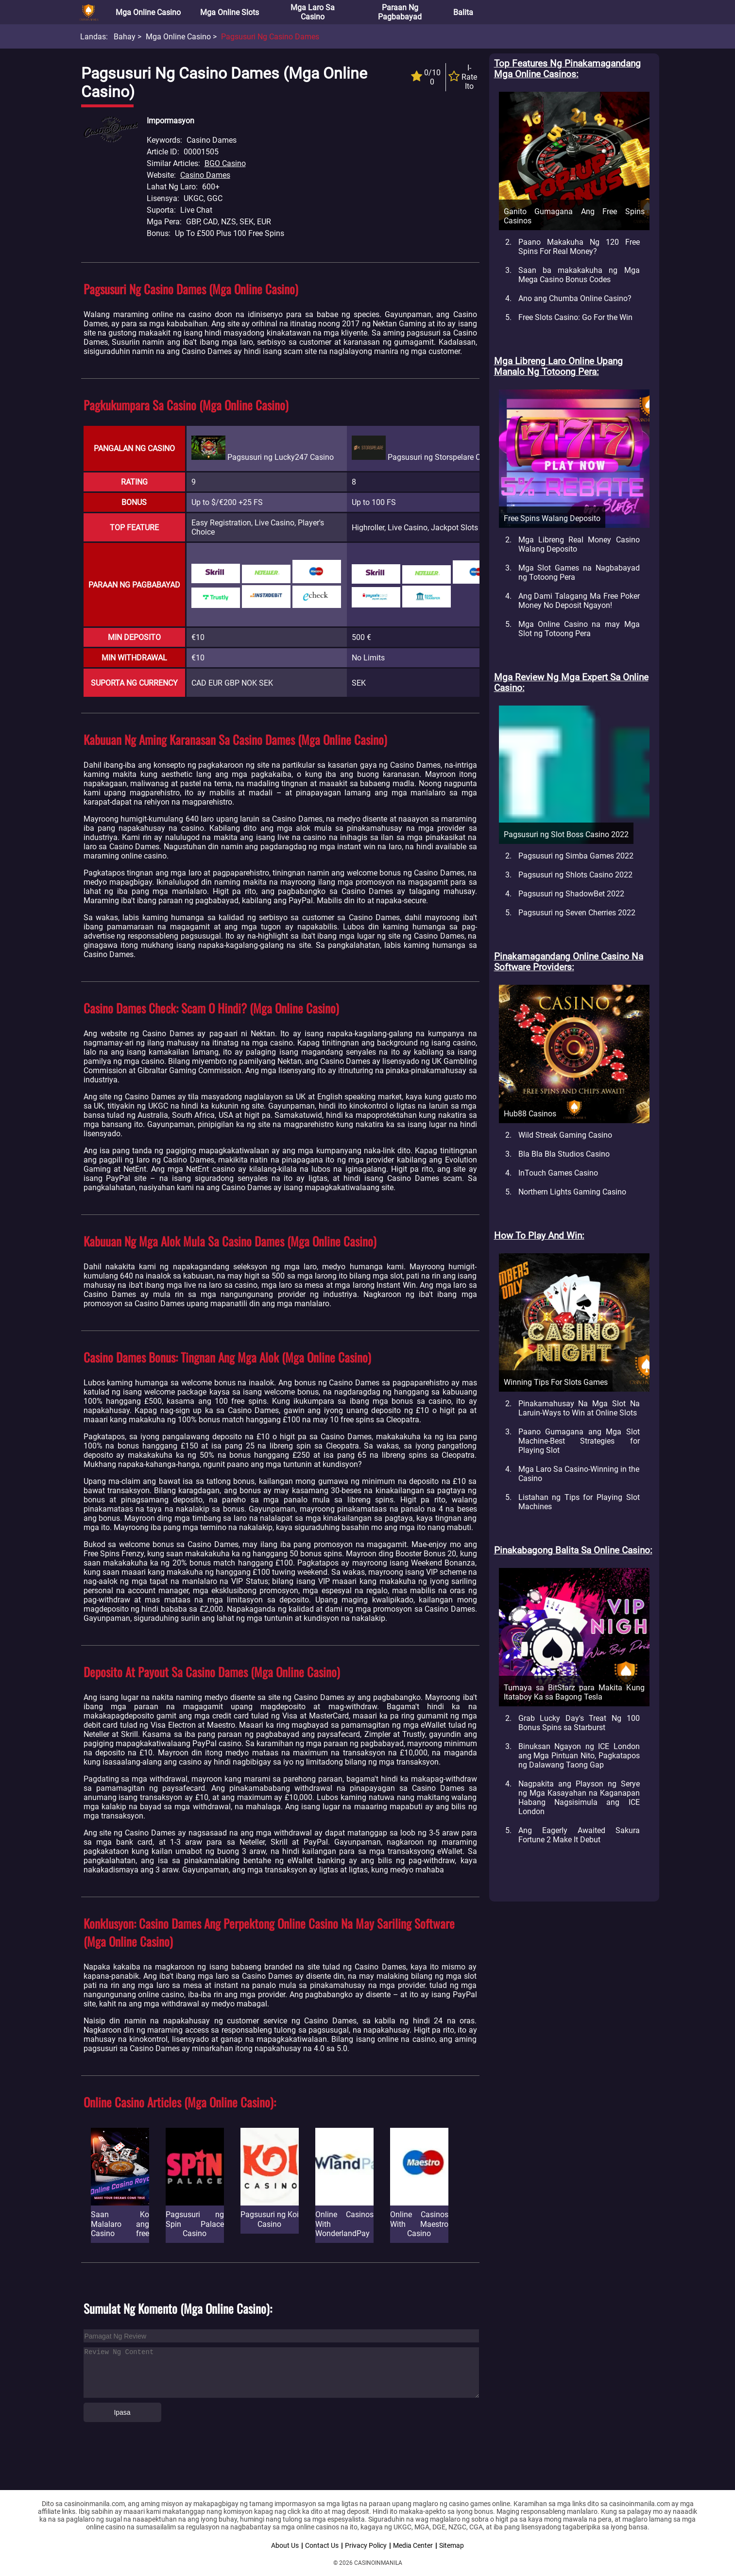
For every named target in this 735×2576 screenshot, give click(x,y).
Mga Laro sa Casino (313, 12)
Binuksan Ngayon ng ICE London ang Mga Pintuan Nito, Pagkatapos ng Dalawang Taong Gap (579, 1755)
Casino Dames (205, 175)
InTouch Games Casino (558, 1173)
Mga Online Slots (229, 12)
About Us (285, 2545)
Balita (463, 12)
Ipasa (122, 2412)
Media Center (413, 2545)
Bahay (125, 36)
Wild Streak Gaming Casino (565, 1135)
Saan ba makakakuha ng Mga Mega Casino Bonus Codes (579, 275)
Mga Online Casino (148, 12)
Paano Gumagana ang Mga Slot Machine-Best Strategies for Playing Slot (579, 1441)
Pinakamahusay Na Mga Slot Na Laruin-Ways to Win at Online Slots (579, 1408)
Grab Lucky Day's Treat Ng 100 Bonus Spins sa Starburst (579, 1723)
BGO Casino (225, 163)
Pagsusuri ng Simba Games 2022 (575, 855)
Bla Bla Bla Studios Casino (564, 1154)
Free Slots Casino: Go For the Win (575, 317)
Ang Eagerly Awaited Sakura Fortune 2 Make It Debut (579, 1835)
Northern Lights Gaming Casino (572, 1191)
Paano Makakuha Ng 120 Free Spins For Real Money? (579, 246)
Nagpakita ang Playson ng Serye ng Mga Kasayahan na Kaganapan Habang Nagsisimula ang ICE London (579, 1797)
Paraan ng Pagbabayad (400, 12)
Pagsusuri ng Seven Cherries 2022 (576, 912)
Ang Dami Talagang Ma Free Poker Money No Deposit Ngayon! (579, 600)
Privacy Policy (366, 2545)
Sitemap (451, 2545)
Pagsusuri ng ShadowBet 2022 (571, 893)
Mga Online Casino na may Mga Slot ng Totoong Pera (579, 629)
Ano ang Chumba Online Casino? (575, 298)
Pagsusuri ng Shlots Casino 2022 (575, 874)
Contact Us (322, 2545)
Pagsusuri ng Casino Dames (270, 36)
